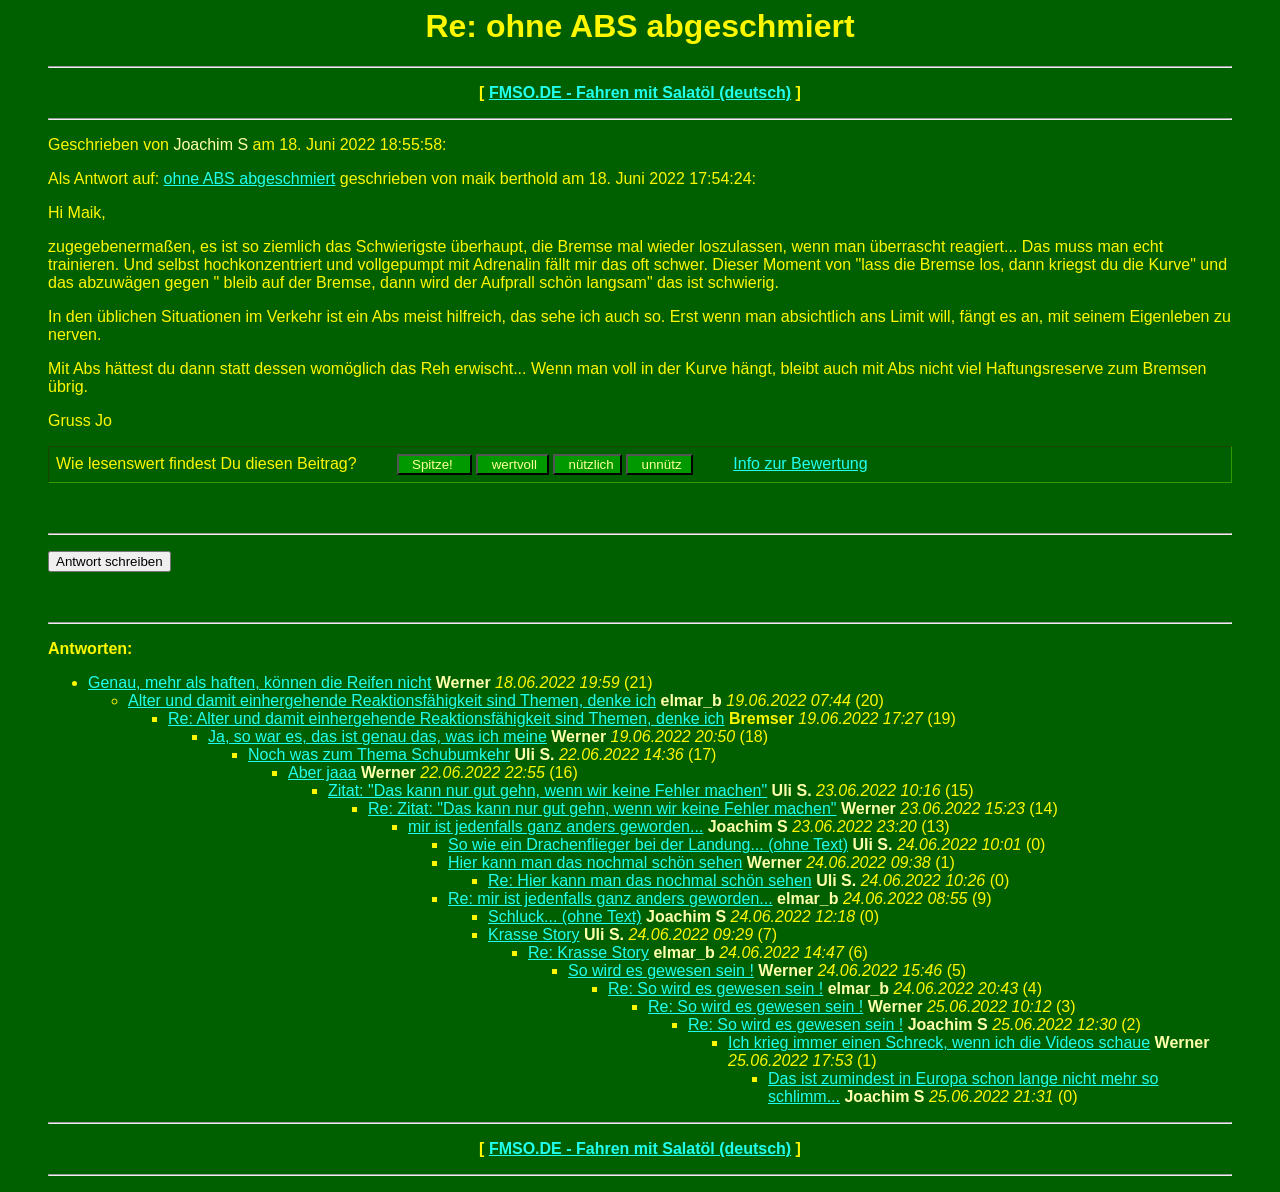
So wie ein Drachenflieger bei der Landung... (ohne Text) (648, 844)
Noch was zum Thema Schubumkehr (379, 754)
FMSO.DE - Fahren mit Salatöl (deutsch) (640, 92)
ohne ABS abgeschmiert (250, 178)
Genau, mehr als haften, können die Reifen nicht (259, 682)
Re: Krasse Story (588, 952)
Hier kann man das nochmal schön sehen (595, 862)
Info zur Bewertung (800, 463)
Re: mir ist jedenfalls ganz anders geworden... (610, 898)
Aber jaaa (322, 772)
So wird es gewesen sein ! (661, 970)
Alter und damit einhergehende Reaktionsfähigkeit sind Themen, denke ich (392, 700)
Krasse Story (534, 934)
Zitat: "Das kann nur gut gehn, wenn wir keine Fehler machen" (547, 790)
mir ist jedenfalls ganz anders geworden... (555, 826)
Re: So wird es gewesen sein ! (715, 988)
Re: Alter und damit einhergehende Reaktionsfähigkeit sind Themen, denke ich (446, 718)
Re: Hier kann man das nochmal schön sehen (650, 880)
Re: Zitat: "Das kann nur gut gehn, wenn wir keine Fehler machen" (602, 808)
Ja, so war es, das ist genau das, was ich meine (377, 736)
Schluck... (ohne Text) (565, 916)
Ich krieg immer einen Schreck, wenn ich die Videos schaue (939, 1042)
